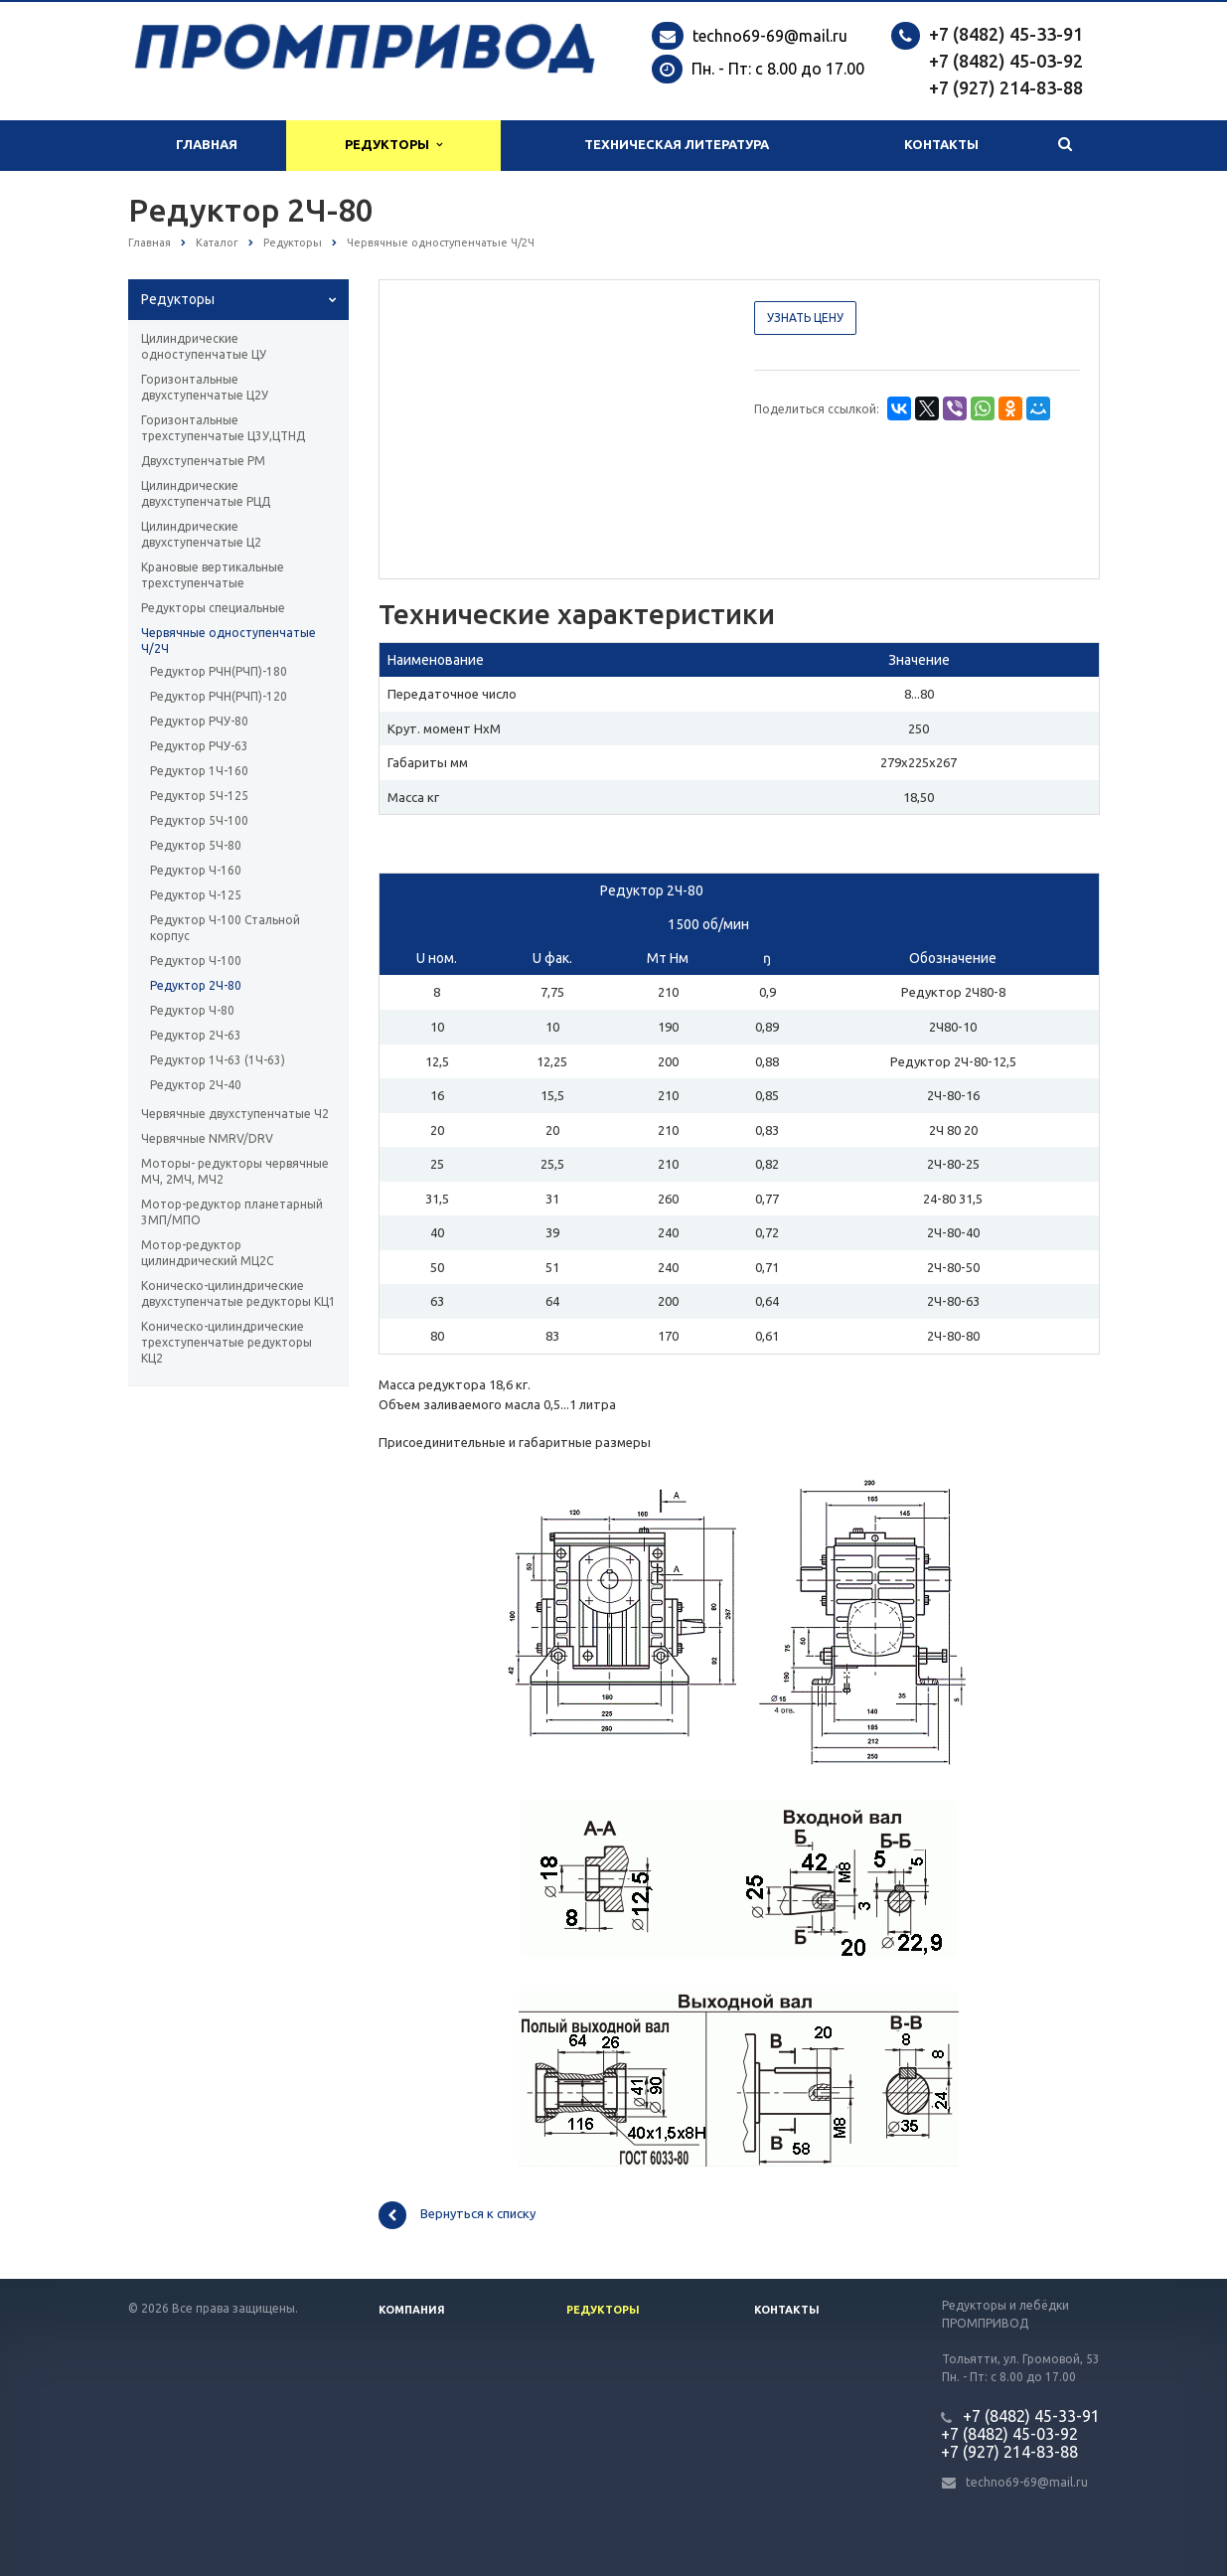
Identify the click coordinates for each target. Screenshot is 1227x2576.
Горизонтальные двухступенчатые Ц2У (204, 387)
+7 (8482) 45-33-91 (1006, 34)
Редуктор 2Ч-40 (195, 1084)
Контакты (941, 144)
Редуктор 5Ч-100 (199, 820)
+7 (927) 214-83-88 (1006, 87)
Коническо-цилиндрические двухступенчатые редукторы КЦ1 (238, 1293)
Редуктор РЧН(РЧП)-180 (218, 671)
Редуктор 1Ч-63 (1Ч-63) (217, 1059)
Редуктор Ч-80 (192, 1010)
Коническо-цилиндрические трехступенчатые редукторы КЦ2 (226, 1342)
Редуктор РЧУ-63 (199, 745)
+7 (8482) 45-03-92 (1006, 61)
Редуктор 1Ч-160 (199, 770)
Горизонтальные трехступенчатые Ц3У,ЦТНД (223, 427)
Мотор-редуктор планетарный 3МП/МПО (232, 1212)
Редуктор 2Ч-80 (195, 985)
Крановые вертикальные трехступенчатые (212, 575)
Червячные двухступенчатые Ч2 (235, 1113)
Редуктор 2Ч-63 (195, 1035)
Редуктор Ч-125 (195, 894)
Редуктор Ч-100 (195, 960)
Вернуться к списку (457, 2215)
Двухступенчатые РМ (203, 460)
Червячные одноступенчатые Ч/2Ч (228, 640)
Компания (412, 2310)
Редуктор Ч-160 (195, 870)
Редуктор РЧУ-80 (199, 721)
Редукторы (393, 144)
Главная (206, 144)
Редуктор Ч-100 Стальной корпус (225, 927)
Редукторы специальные (213, 607)
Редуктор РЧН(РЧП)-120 (218, 696)
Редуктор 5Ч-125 (199, 795)
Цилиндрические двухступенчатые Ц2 (201, 534)
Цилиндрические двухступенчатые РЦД (205, 493)
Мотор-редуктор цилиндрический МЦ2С (207, 1252)
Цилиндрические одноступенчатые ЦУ (203, 346)
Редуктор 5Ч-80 (195, 845)
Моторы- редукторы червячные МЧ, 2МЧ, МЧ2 (235, 1171)
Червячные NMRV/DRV (207, 1138)
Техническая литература (677, 144)
